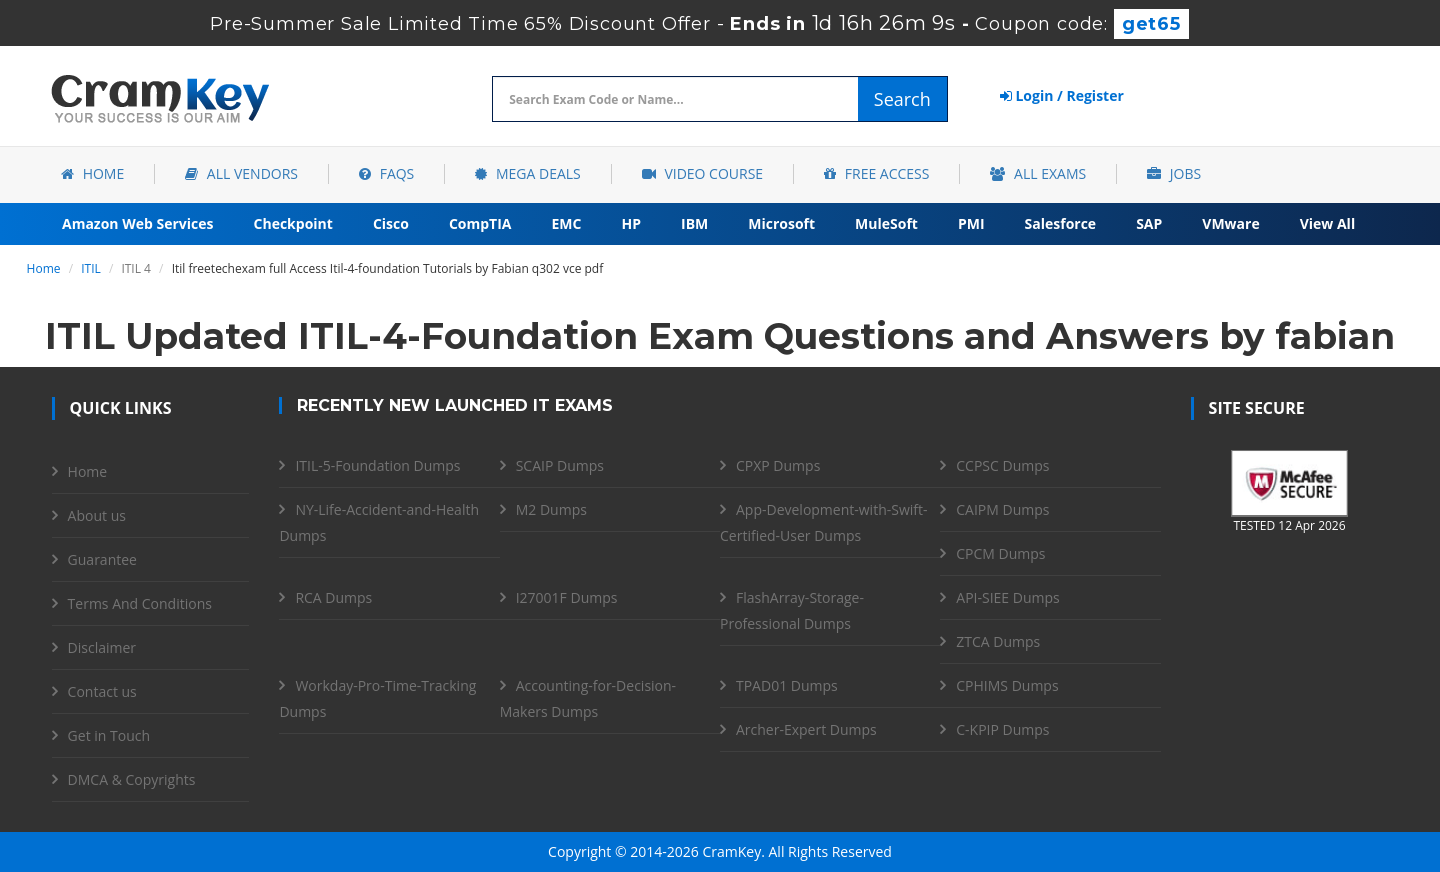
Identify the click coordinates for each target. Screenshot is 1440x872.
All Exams (1038, 173)
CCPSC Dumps (1002, 465)
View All (1327, 223)
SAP (1149, 223)
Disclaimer (102, 647)
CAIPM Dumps (1002, 509)
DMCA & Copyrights (132, 779)
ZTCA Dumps (998, 641)
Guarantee (102, 559)
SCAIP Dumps (560, 465)
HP (631, 223)
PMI (971, 223)
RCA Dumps (333, 597)
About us (97, 515)
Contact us (102, 691)
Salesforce (1061, 223)
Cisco (391, 223)
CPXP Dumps (778, 465)
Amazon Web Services (138, 223)
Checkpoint (293, 223)
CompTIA (480, 223)
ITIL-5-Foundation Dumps (377, 465)
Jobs (1174, 173)
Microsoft (781, 223)
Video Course (702, 173)
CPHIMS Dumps (1007, 685)
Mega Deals (527, 173)
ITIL (91, 268)
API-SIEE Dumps (1007, 597)
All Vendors (241, 173)
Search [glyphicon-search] (902, 99)
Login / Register (1062, 95)
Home (92, 173)
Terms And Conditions (140, 603)
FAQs (386, 173)
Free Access (876, 173)
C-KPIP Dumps (1002, 729)
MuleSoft (886, 223)
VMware (1230, 223)
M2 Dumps (551, 509)
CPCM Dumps (1000, 553)
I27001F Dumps (567, 597)
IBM (694, 223)
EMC (567, 223)
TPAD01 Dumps (787, 685)
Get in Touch (109, 735)
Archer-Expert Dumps (806, 729)
